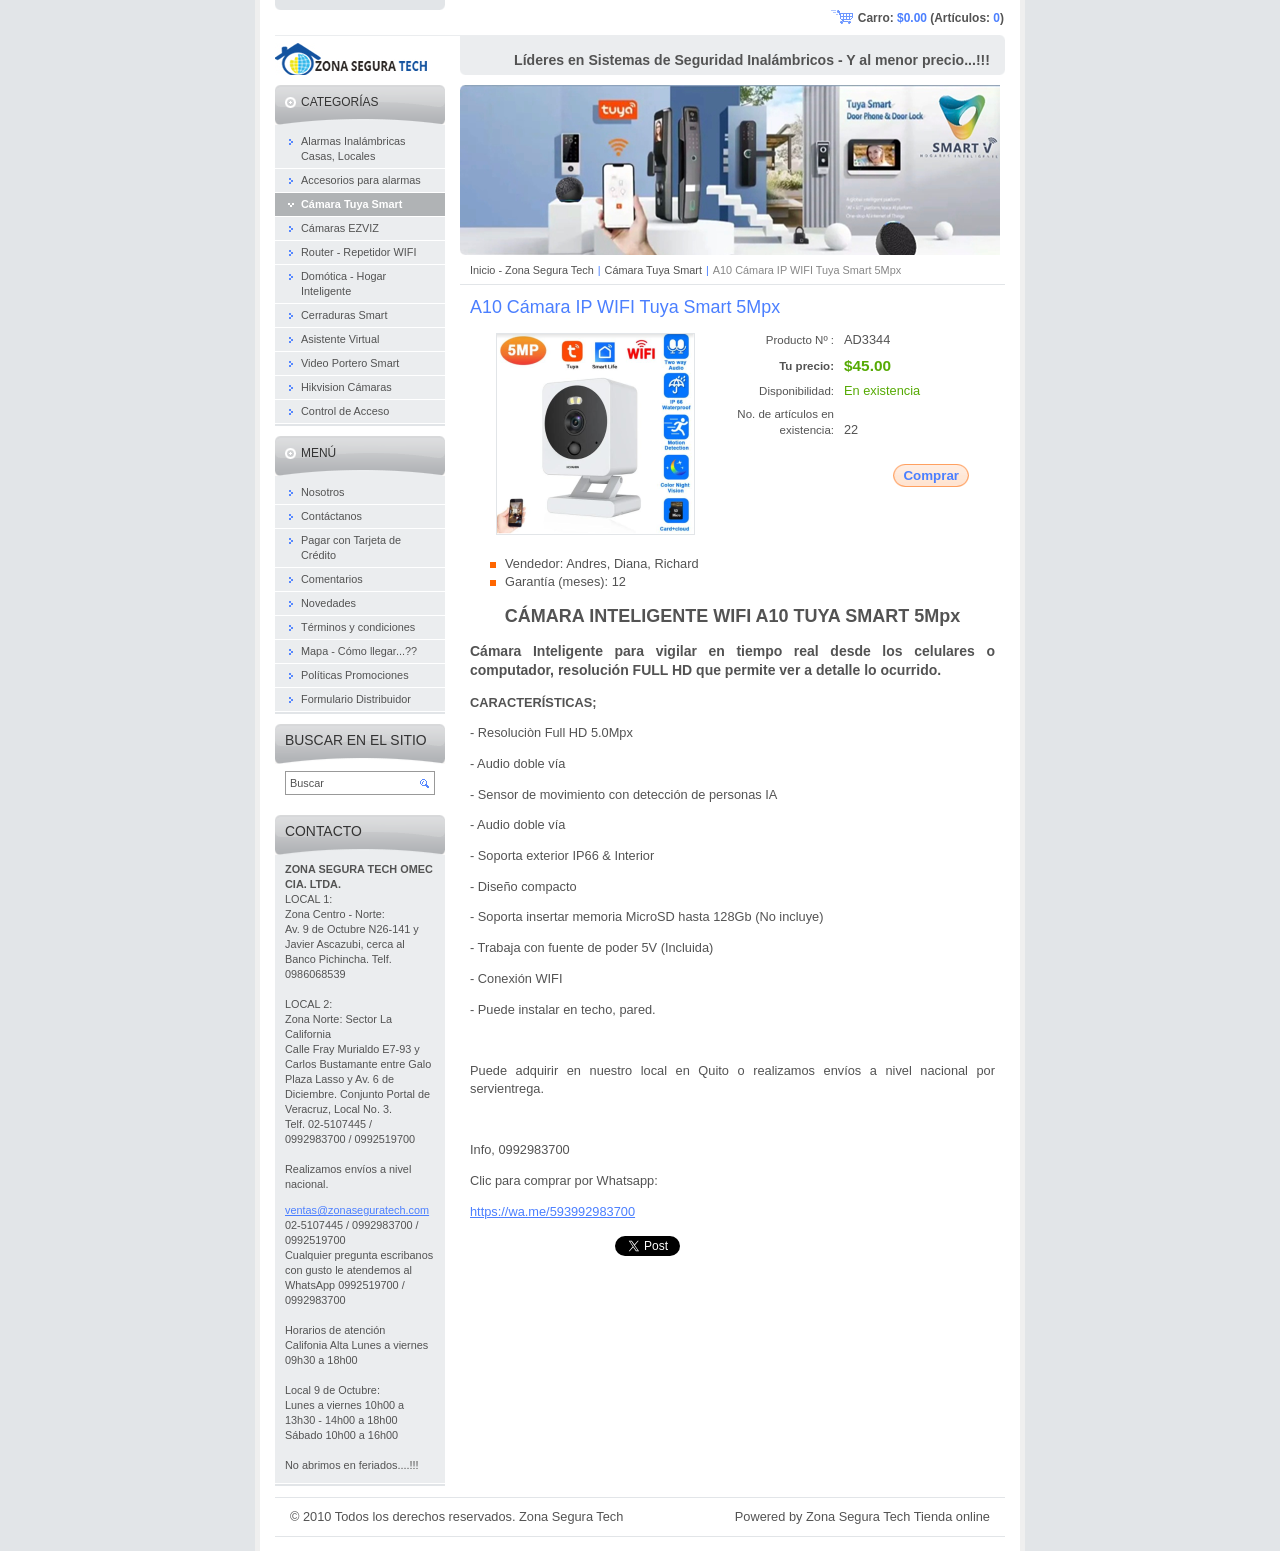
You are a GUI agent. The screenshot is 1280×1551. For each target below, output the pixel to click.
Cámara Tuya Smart (653, 270)
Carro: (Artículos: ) (931, 18)
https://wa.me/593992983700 (552, 1211)
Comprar (931, 475)
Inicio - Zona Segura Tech (532, 270)
